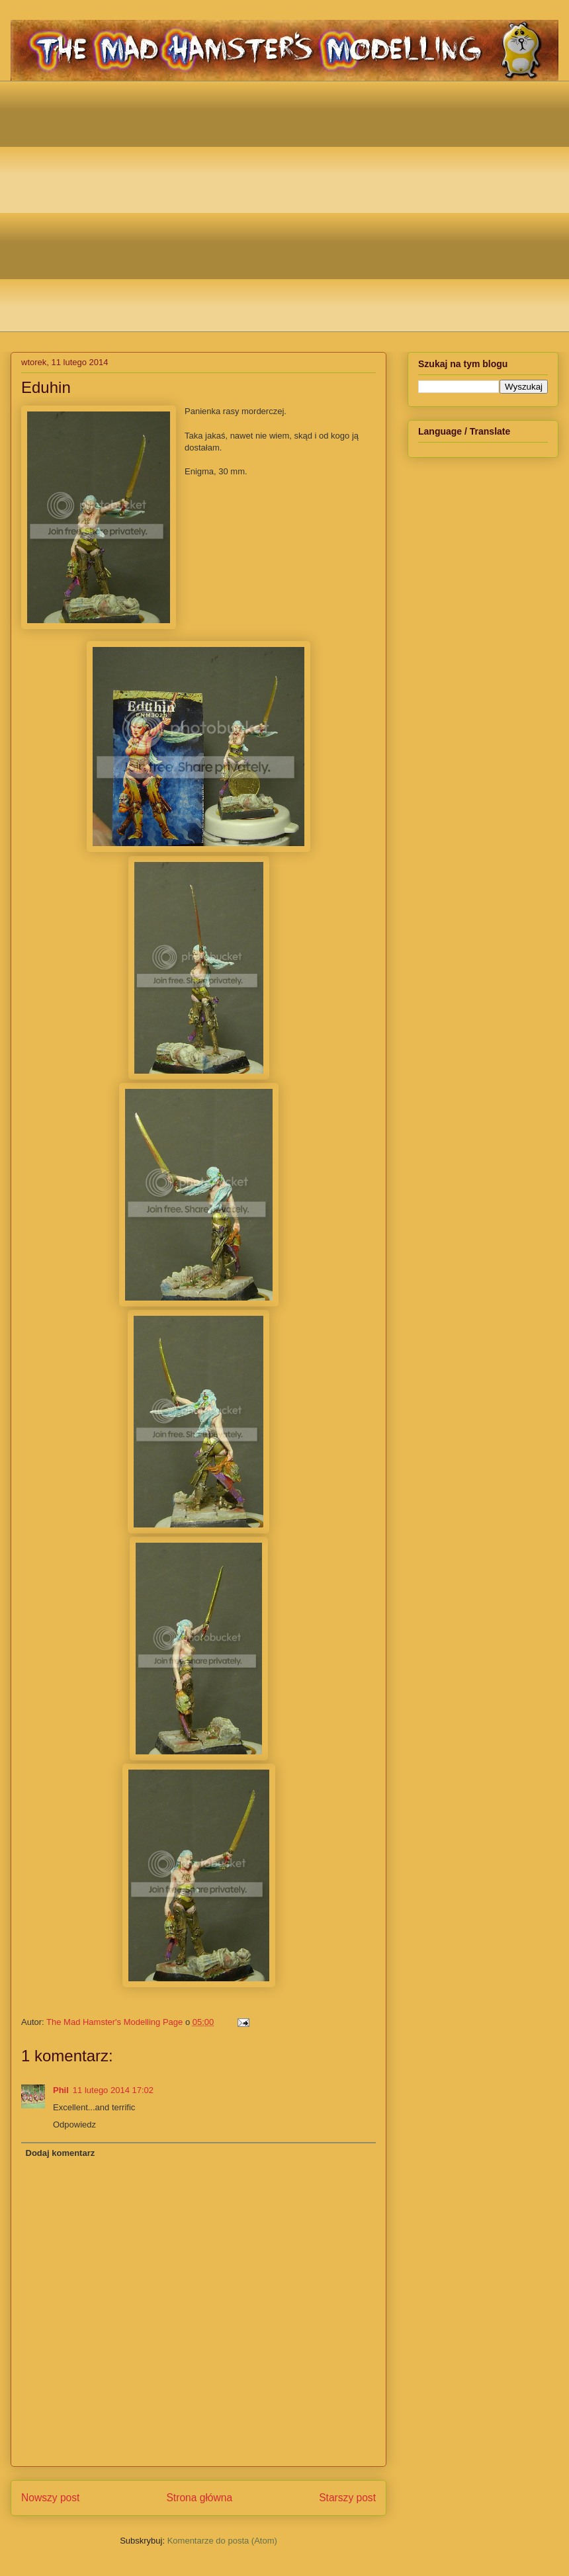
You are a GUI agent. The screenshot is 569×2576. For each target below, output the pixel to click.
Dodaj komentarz (60, 2153)
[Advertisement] (124, 205)
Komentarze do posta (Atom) (222, 2541)
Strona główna (199, 2497)
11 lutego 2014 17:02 (113, 2090)
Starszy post (347, 2497)
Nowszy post (50, 2497)
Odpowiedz (74, 2124)
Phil (61, 2090)
